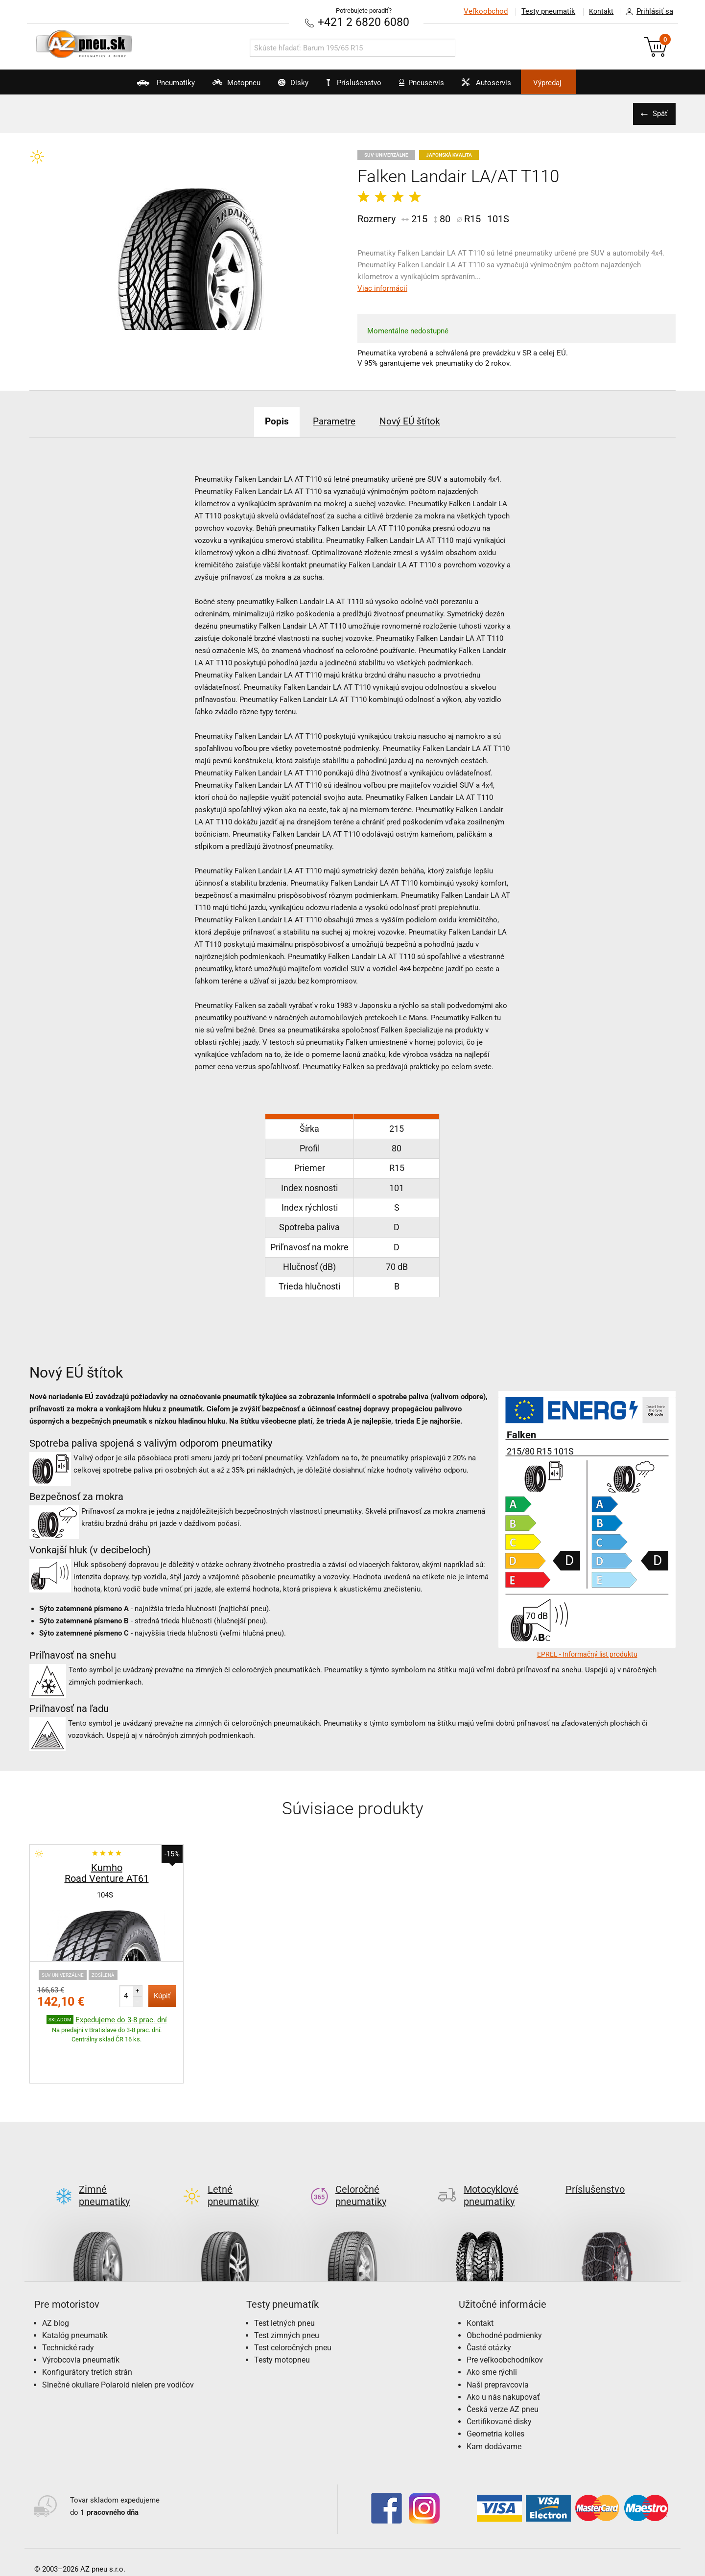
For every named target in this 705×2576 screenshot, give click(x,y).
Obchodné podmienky (504, 2289)
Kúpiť (162, 1995)
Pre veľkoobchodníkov (505, 2313)
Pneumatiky (136, 86)
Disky (282, 86)
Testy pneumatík (544, 11)
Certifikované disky (499, 2375)
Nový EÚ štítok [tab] (417, 420)
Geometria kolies (495, 2387)
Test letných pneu (284, 2276)
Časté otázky (489, 2301)
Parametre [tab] (333, 420)
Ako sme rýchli (492, 2326)
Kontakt (599, 11)
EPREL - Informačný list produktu (587, 1654)
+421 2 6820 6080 (364, 22)
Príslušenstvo (357, 82)
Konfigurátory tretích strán (87, 2326)
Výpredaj (575, 82)
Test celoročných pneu (292, 2301)
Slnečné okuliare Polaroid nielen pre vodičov (118, 2338)
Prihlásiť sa (646, 12)
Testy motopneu (282, 2313)
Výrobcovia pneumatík (80, 2313)
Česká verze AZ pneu (503, 2362)
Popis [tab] (269, 420)
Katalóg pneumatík (75, 2289)
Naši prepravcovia (498, 2338)
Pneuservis (428, 86)
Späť (658, 113)
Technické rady (68, 2301)
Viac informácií (382, 288)
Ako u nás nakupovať (503, 2350)
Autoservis (503, 86)
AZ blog (55, 2276)
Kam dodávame (494, 2400)
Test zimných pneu (286, 2289)
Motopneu (216, 86)
